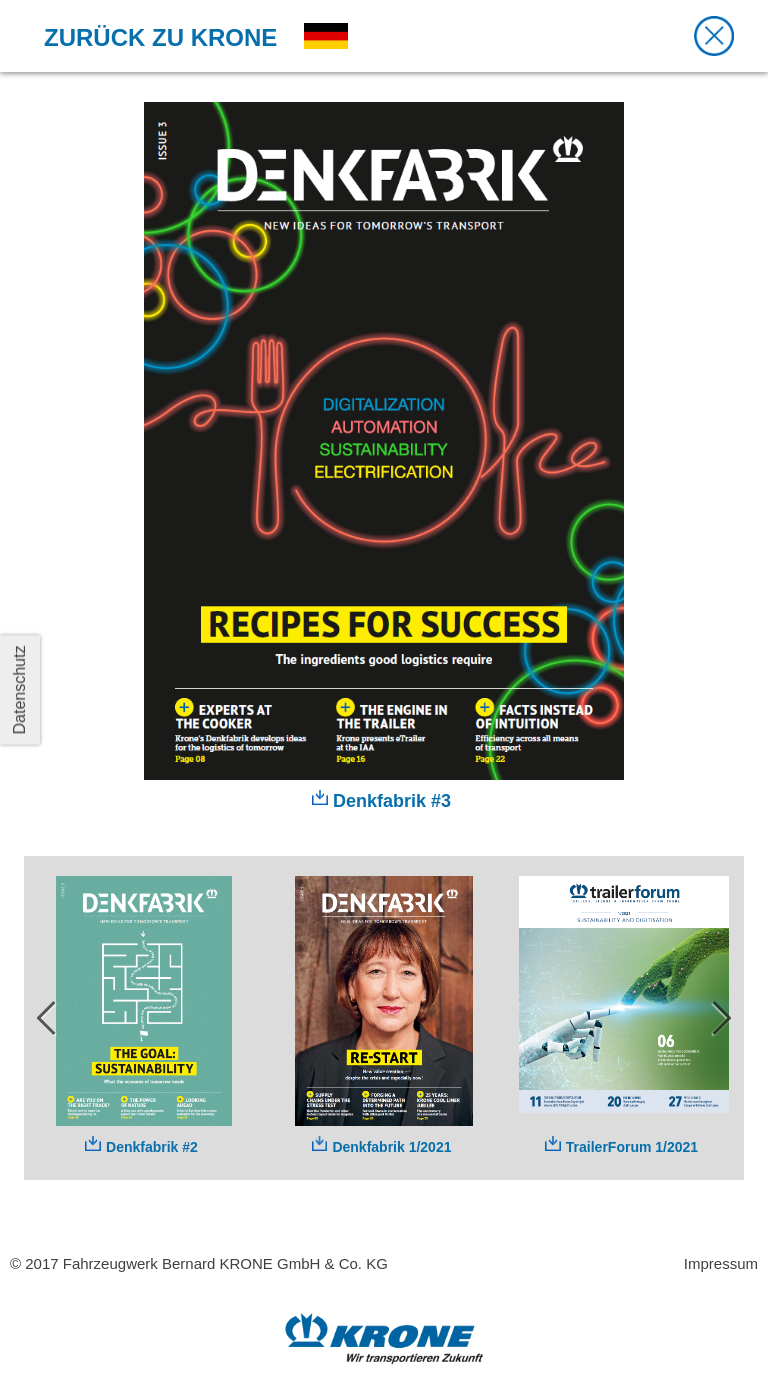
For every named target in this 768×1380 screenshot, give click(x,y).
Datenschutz (19, 690)
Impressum (721, 1263)
